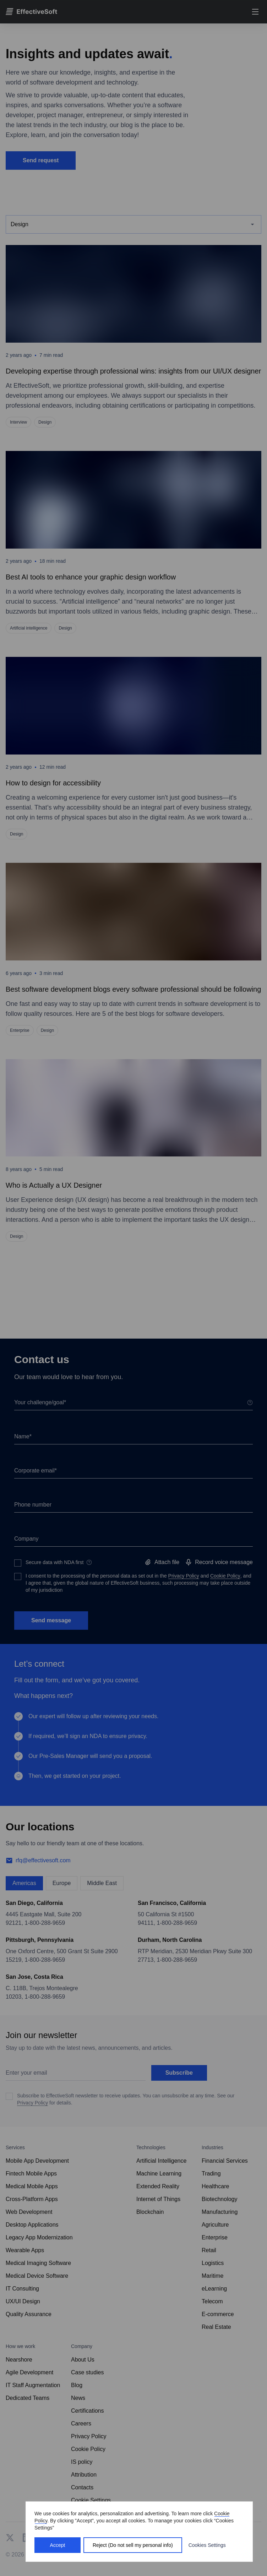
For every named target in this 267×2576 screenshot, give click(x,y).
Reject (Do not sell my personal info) (133, 2545)
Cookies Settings (207, 2545)
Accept (57, 2545)
